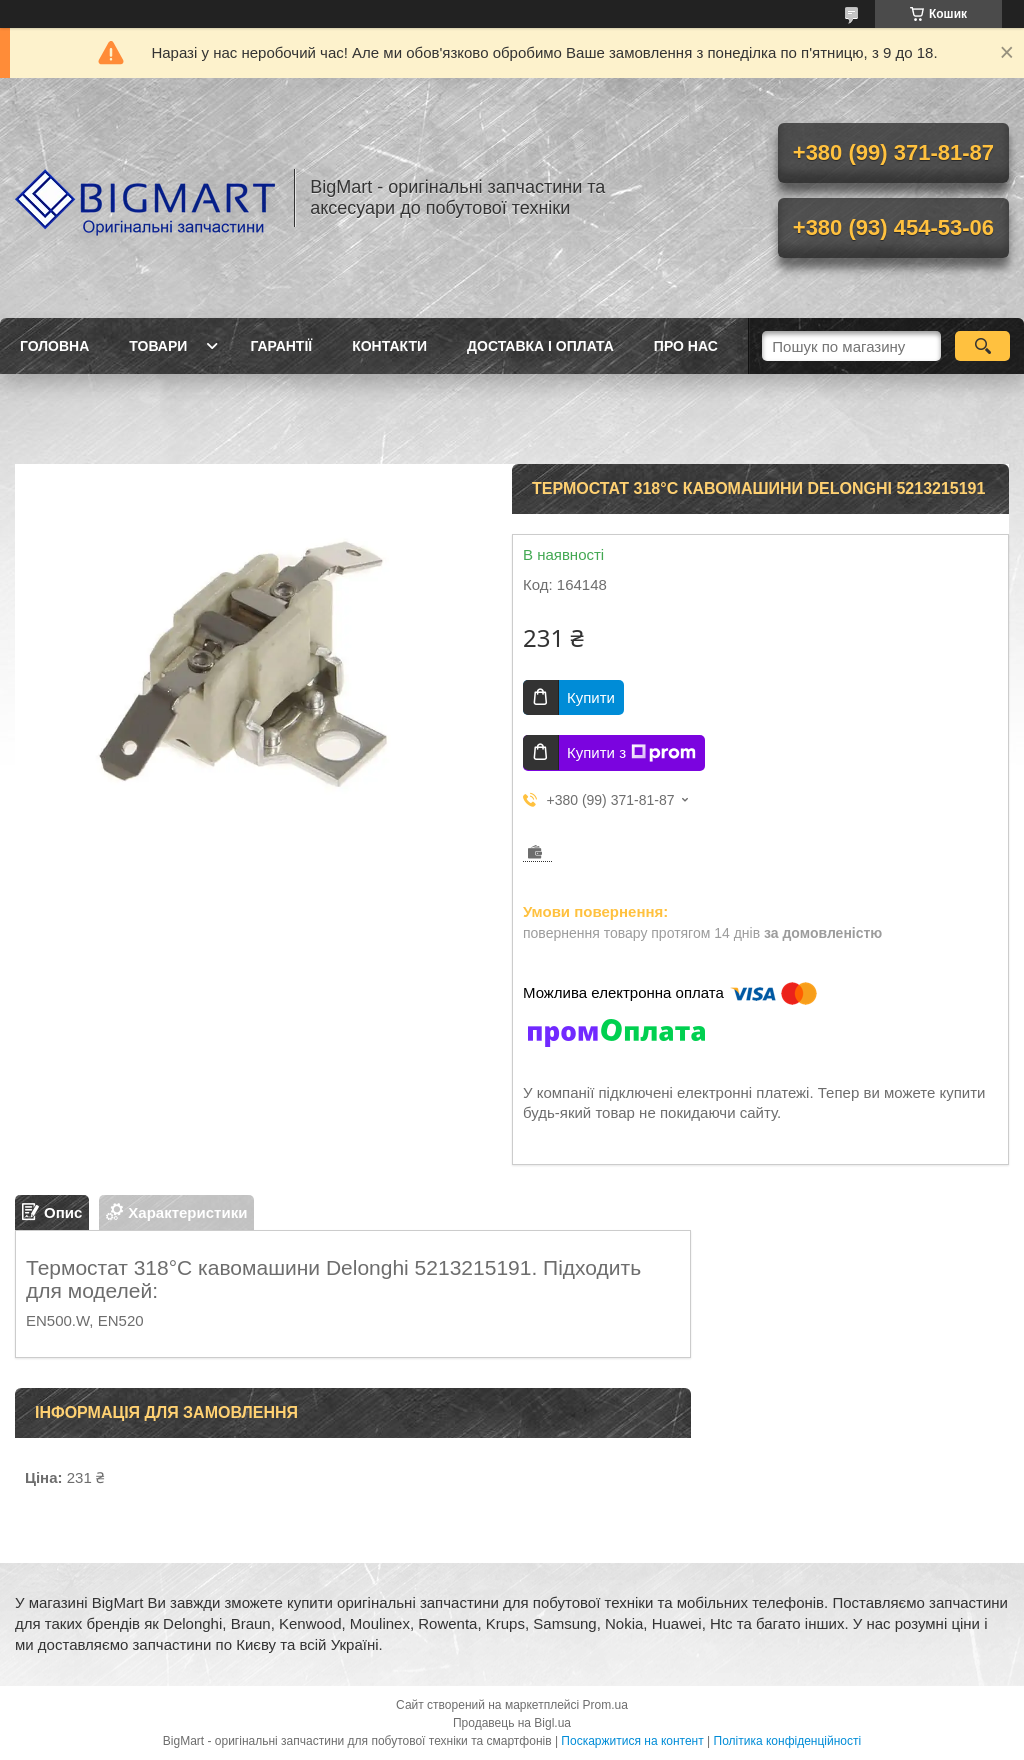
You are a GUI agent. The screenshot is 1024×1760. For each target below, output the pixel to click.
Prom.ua (605, 1705)
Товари (158, 346)
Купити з (631, 753)
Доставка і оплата (540, 346)
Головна (54, 346)
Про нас (686, 346)
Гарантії (281, 346)
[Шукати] (982, 346)
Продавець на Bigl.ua (512, 1723)
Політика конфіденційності (788, 1741)
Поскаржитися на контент (632, 1741)
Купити (591, 697)
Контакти (389, 346)
